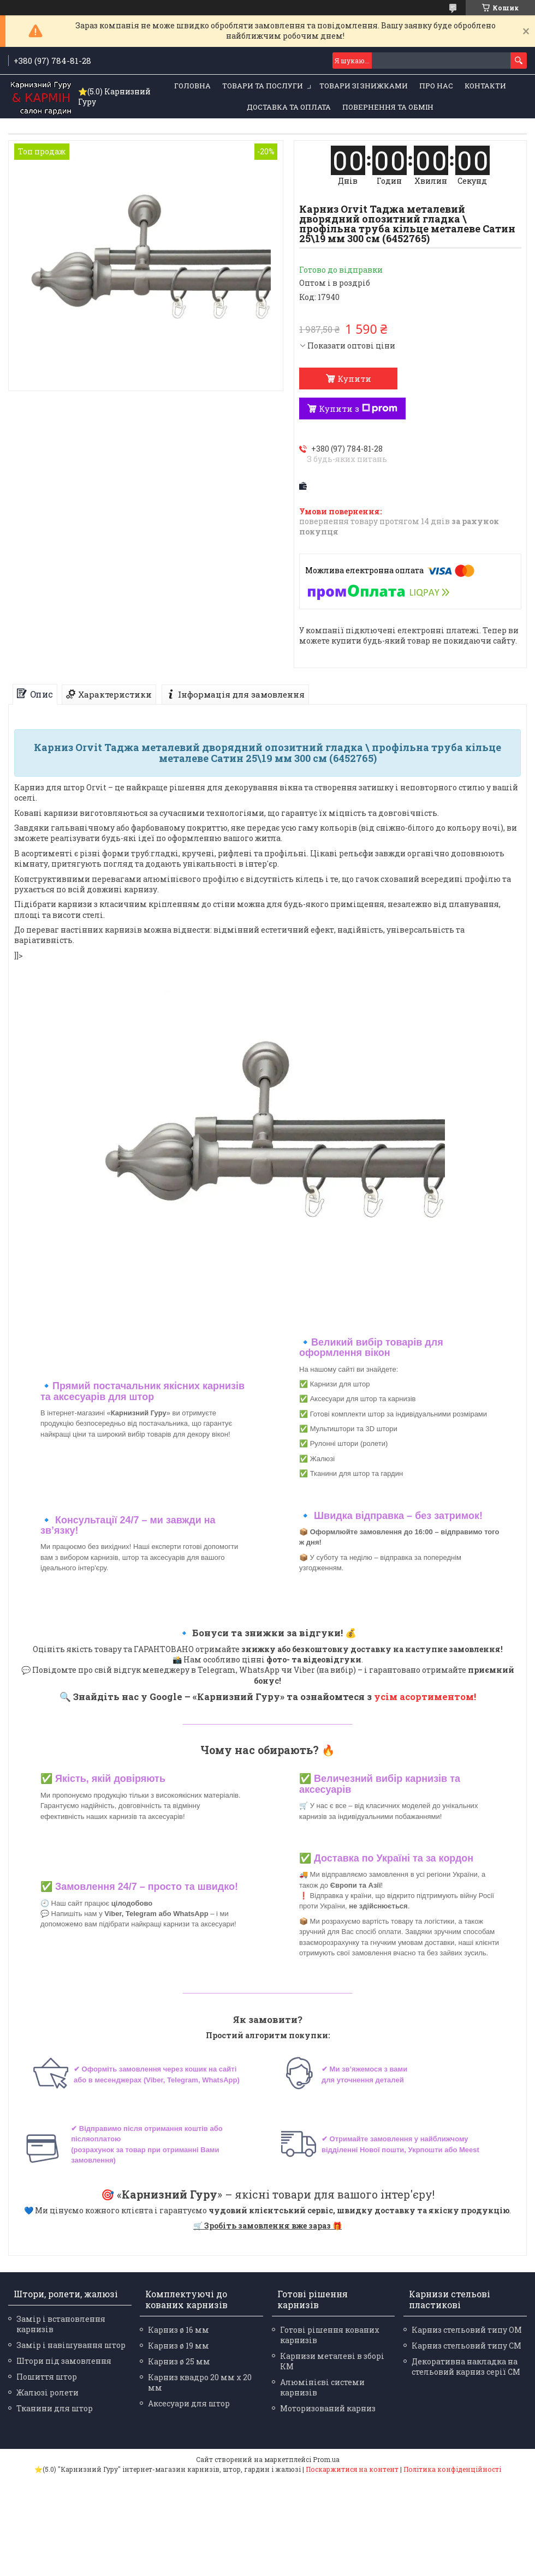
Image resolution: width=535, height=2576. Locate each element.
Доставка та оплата (289, 107)
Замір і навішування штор (71, 2345)
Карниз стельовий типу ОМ (467, 2330)
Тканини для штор (54, 2408)
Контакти (485, 86)
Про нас (436, 86)
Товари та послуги (262, 86)
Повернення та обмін (387, 107)
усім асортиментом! (425, 1696)
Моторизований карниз (328, 2408)
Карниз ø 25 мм (179, 2361)
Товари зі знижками (363, 86)
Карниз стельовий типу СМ (466, 2345)
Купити (354, 378)
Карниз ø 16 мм (178, 2330)
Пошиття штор (46, 2376)
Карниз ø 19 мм (178, 2345)
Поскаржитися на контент (352, 2469)
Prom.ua (326, 2459)
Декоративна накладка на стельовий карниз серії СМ (466, 2366)
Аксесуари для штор (189, 2403)
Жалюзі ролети (47, 2392)
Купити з (358, 408)
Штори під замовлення (63, 2361)
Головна (192, 86)
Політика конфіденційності (452, 2469)
